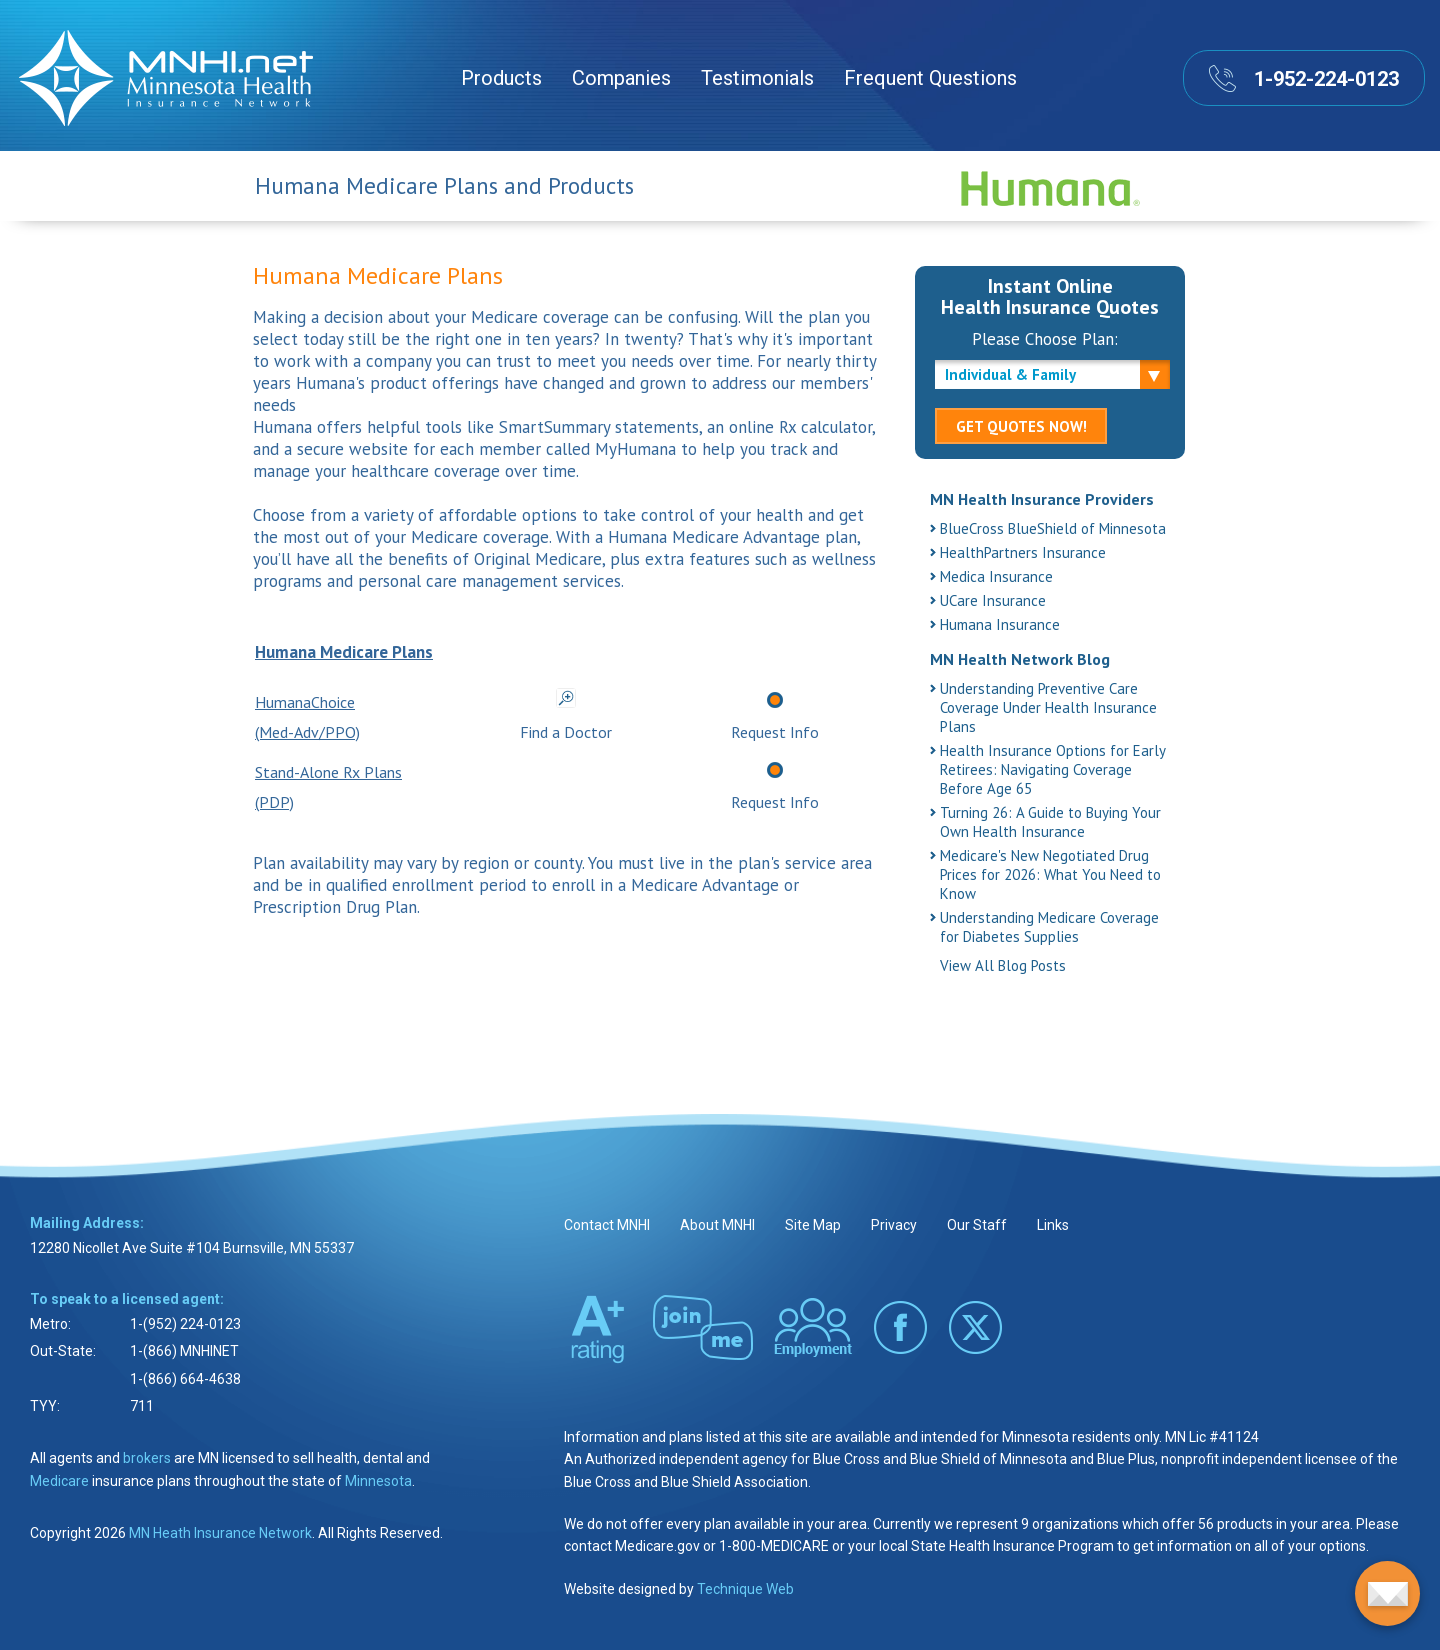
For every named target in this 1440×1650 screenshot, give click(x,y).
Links (1053, 1225)
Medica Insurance (996, 576)
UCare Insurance (993, 600)
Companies (621, 78)
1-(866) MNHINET (184, 1351)
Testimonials (757, 78)
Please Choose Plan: (1045, 339)
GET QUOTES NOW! (1021, 426)
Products (501, 78)
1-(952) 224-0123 (185, 1324)
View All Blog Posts (1003, 965)
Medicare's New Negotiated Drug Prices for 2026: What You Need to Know (1050, 874)
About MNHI (717, 1225)
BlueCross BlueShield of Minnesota (1053, 528)
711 (142, 1406)
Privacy (894, 1225)
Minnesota (378, 1481)
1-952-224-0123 (1326, 79)
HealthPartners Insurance (1023, 552)
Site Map (813, 1225)
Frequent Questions (930, 78)
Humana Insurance (1000, 624)
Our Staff (977, 1225)
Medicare (59, 1481)
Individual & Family (1010, 374)
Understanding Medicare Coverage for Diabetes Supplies (1049, 927)
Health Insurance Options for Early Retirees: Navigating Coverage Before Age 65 (1052, 769)
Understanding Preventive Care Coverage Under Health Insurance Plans (1048, 707)
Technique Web (745, 1589)
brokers (147, 1458)
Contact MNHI (607, 1225)
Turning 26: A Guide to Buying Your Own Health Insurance (1050, 822)
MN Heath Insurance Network (220, 1533)
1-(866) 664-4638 (185, 1379)
